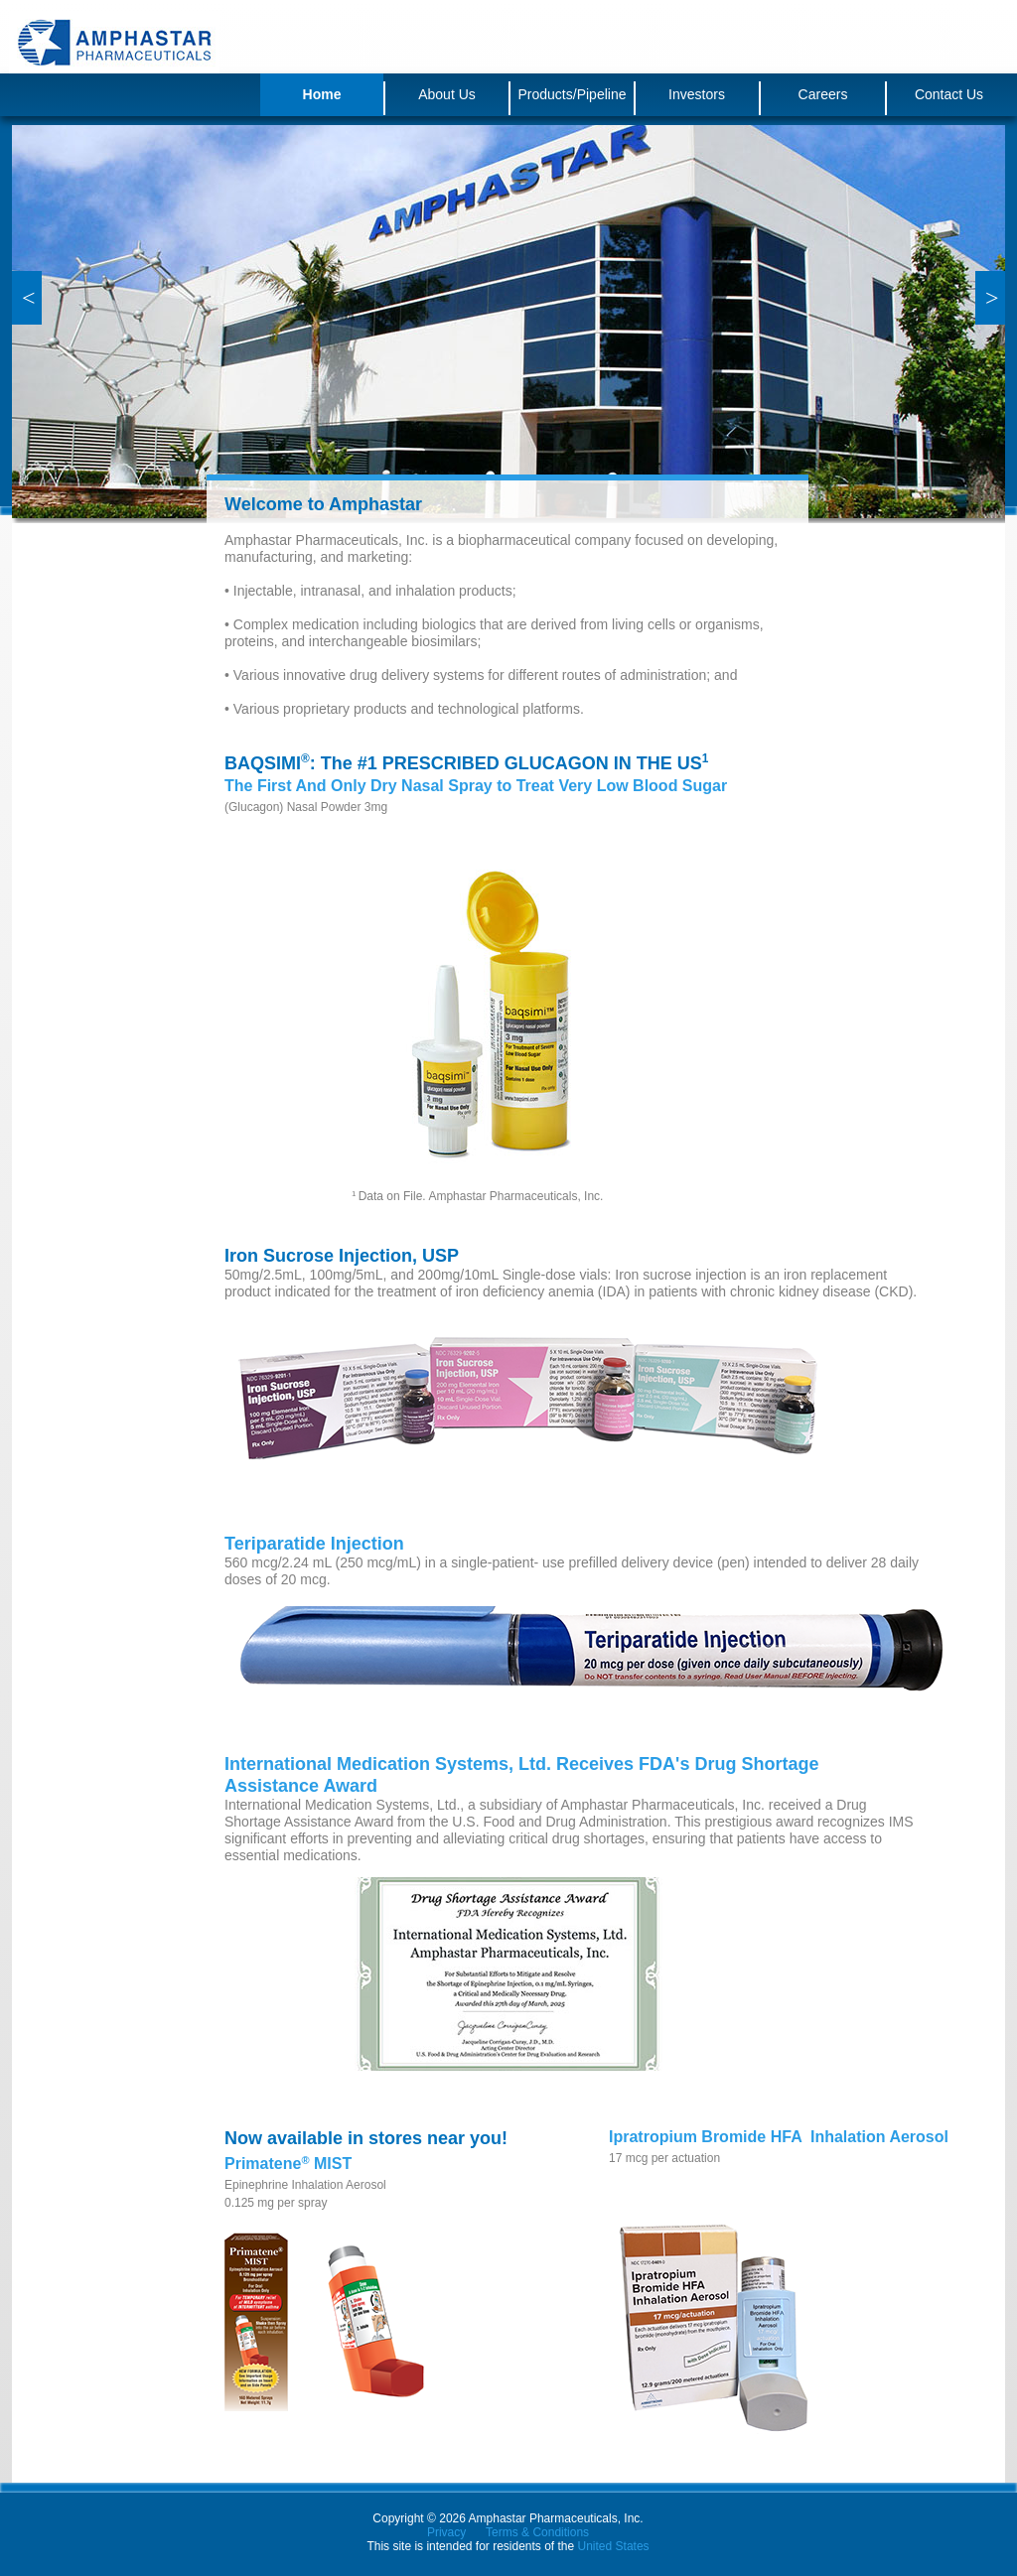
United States (614, 2546)
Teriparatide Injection (314, 1544)
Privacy (446, 2532)
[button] (27, 298)
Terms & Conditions (537, 2532)
